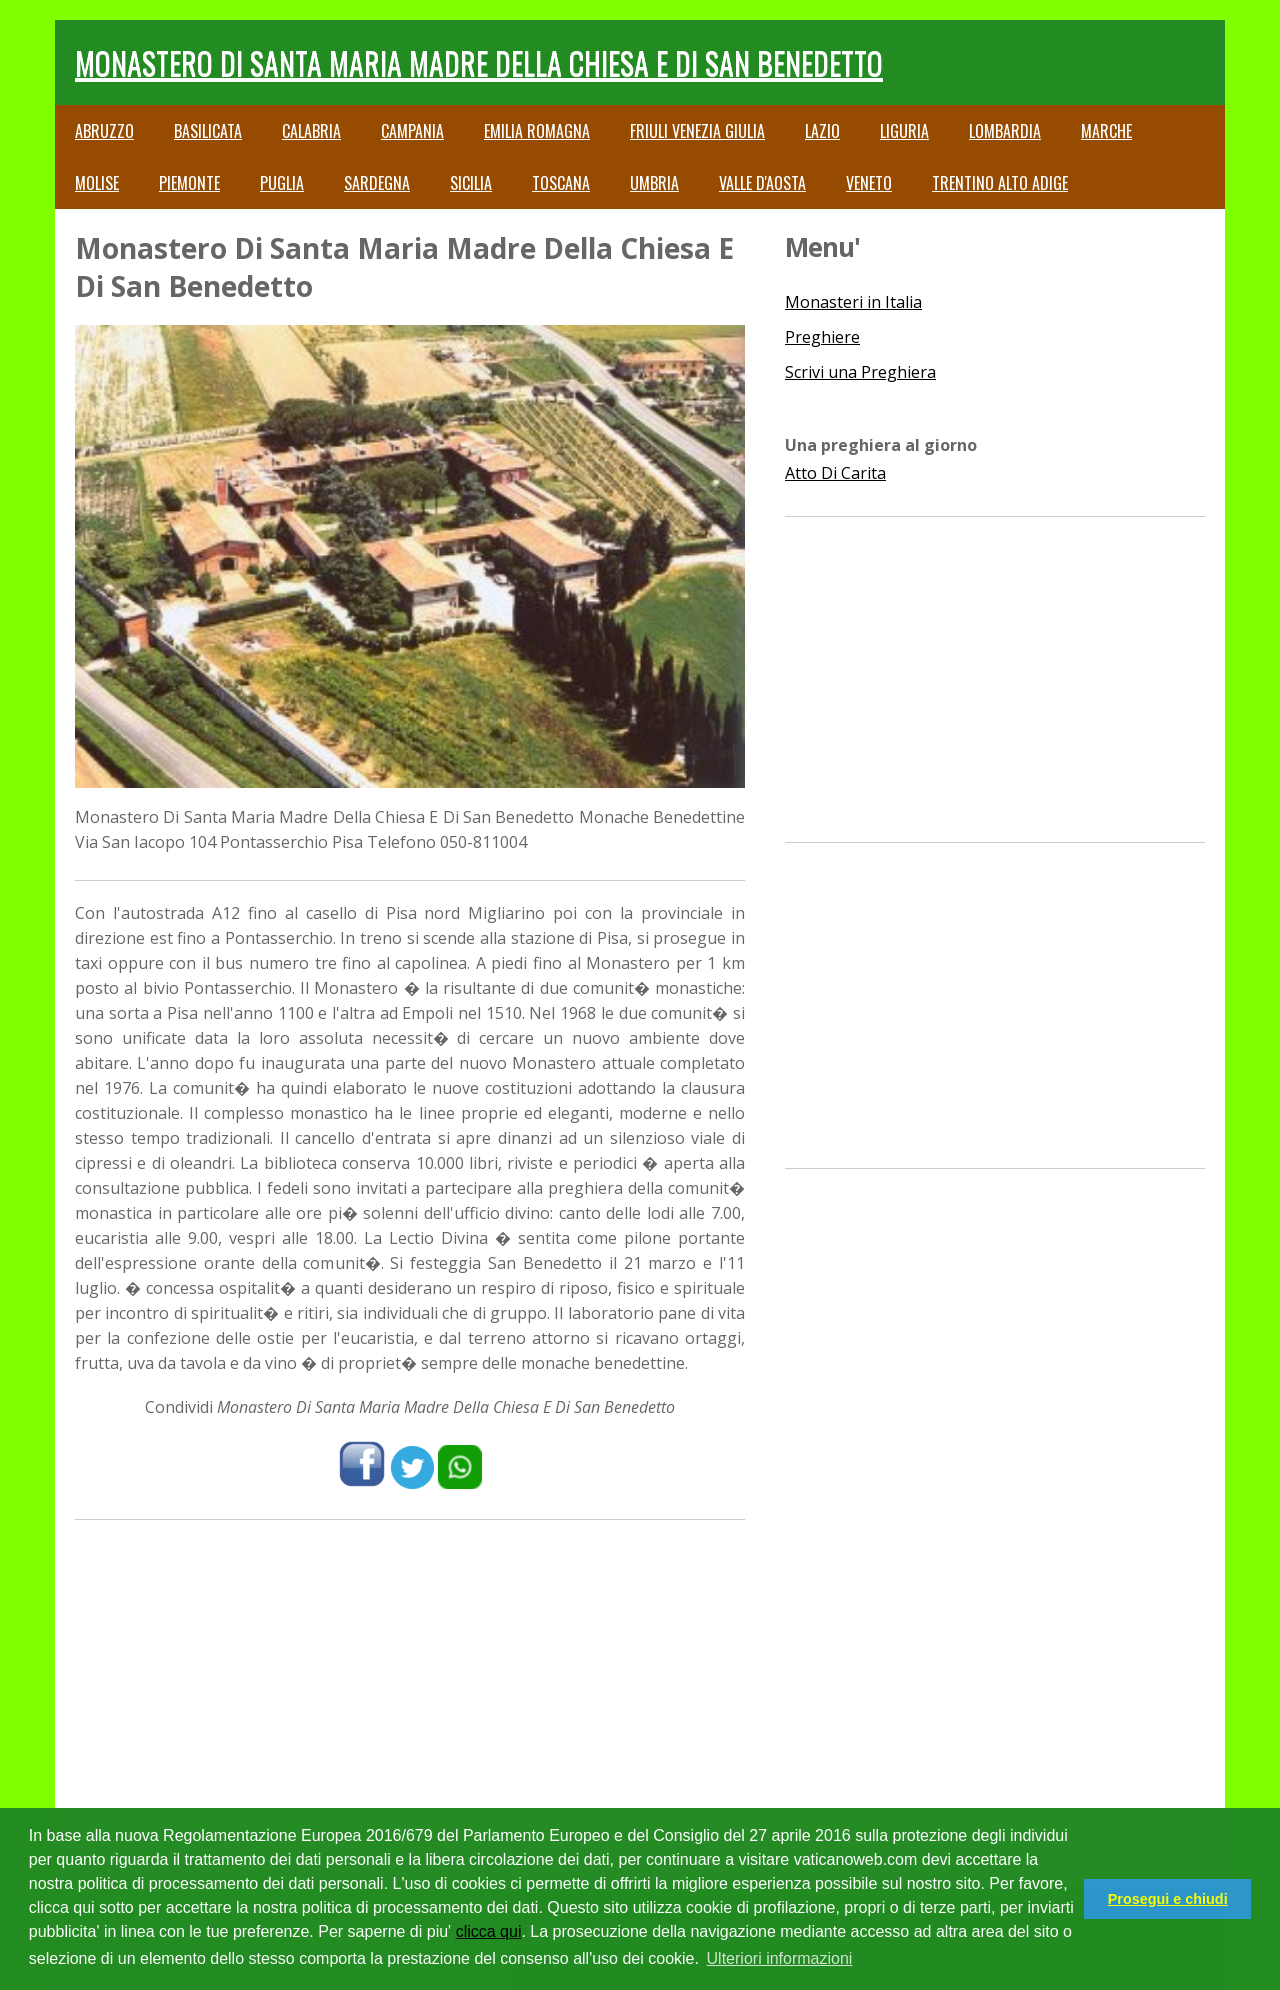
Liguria (904, 131)
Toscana (561, 183)
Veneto (869, 183)
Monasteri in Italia (853, 302)
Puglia (282, 183)
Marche (1106, 131)
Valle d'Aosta (762, 183)
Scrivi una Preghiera (860, 372)
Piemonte (189, 183)
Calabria (311, 131)
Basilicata (208, 131)
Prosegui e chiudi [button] (1168, 1899)
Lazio (822, 131)
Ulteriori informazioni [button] (780, 1958)
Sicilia (471, 183)
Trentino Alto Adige (1000, 183)
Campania (412, 131)
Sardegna (377, 183)
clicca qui (489, 1931)
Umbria (654, 183)
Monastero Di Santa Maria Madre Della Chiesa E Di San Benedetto (479, 62)
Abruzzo (104, 131)
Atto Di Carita (835, 473)
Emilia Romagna (537, 131)
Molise (97, 183)
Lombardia (1005, 131)
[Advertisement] (410, 1680)
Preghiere (822, 337)
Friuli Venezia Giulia (697, 131)
